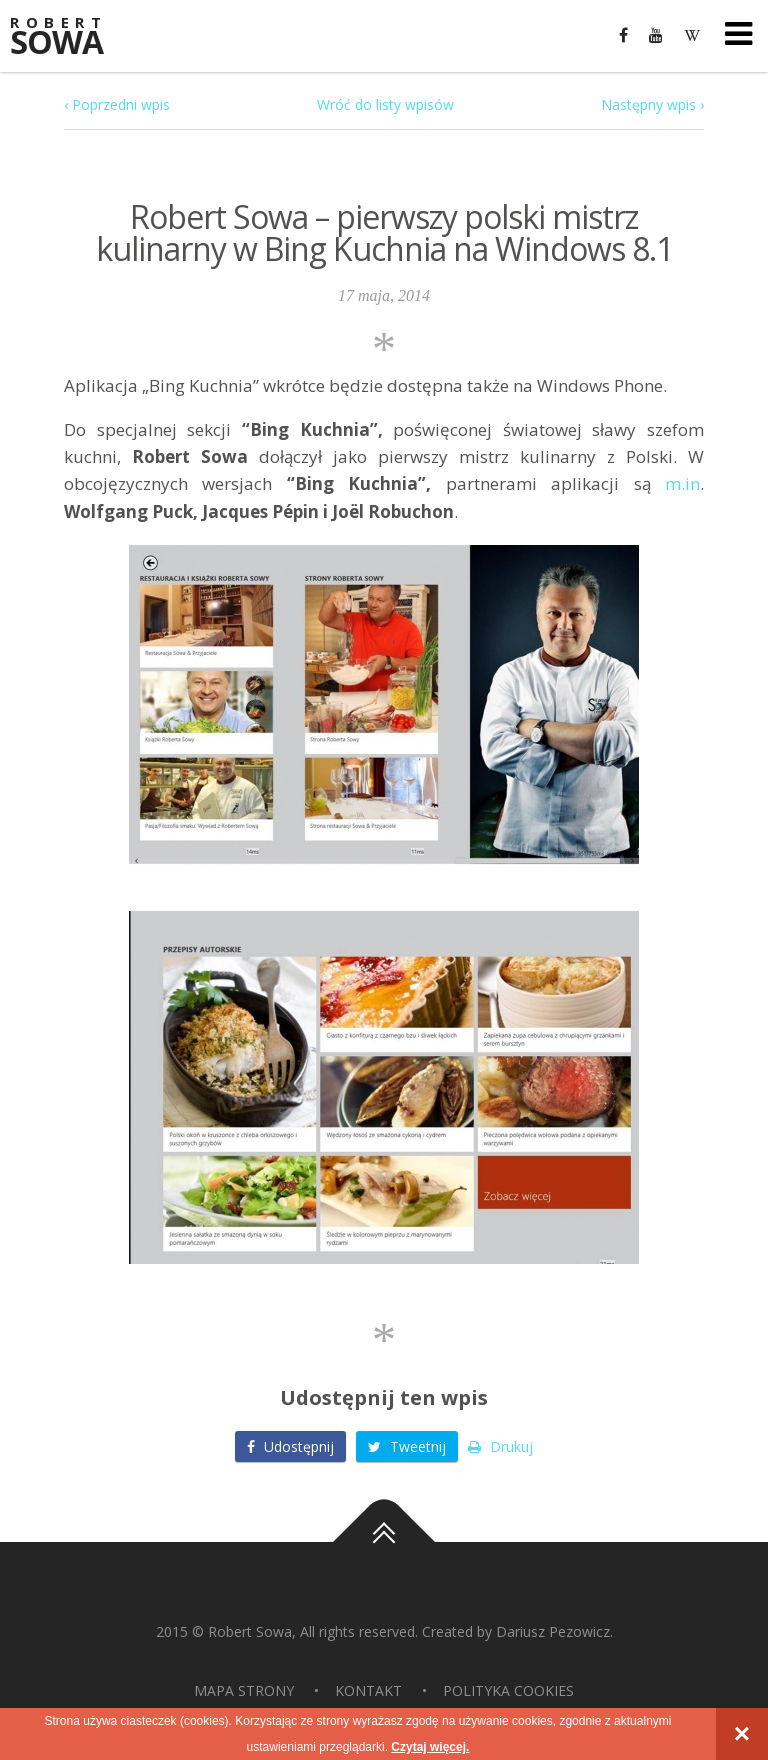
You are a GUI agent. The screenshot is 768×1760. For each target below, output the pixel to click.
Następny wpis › (652, 104)
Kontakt (368, 1690)
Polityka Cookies (508, 1690)
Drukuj (500, 1446)
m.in (682, 483)
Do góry (384, 1542)
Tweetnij (407, 1446)
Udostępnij (290, 1446)
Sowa (70, 37)
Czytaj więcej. (430, 1747)
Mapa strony (244, 1690)
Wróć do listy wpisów (385, 104)
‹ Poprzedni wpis (117, 104)
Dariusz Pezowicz (553, 1631)
